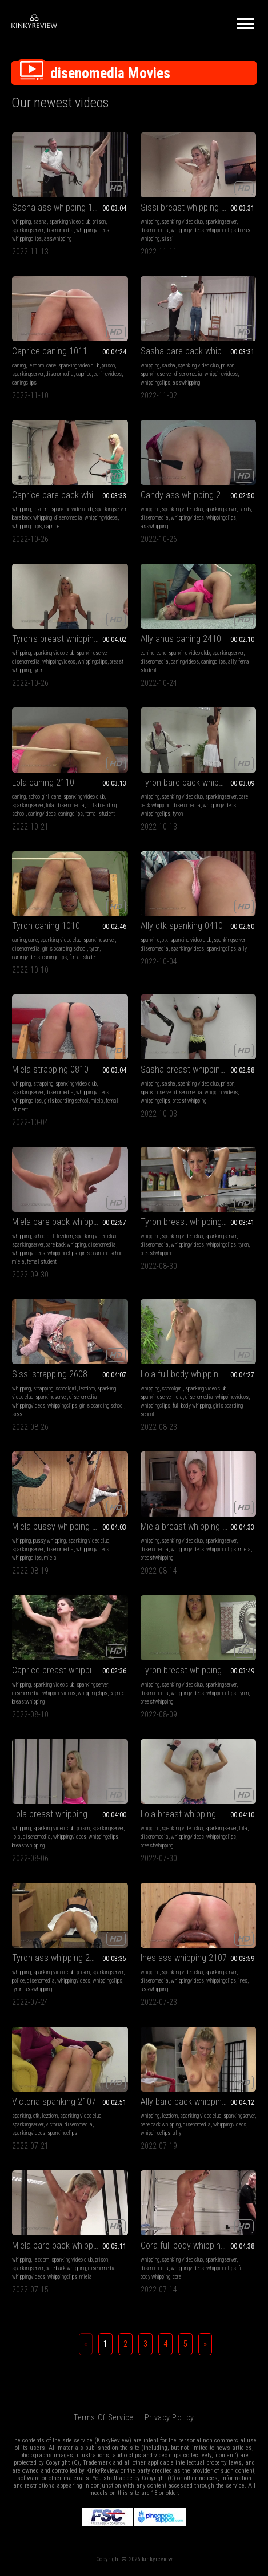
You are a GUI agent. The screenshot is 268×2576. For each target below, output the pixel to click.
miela (97, 1101)
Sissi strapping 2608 (49, 1374)
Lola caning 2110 (43, 782)
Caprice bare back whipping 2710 (70, 495)
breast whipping (189, 1101)
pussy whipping (49, 1541)
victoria (54, 2124)
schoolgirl (38, 797)
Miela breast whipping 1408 (191, 1526)
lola (50, 805)
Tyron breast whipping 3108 (191, 1221)
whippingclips (27, 239)
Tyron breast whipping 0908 (191, 1670)
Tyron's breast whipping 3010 (65, 638)
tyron (38, 670)
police (18, 1981)
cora (177, 2277)
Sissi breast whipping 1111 (190, 207)
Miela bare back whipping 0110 (68, 1221)
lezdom (36, 365)
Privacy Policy (169, 2417)
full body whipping (192, 1405)
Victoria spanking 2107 (54, 2101)
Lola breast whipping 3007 (189, 1814)
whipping (21, 222)
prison (99, 222)
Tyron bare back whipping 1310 (198, 782)
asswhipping (57, 239)
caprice (83, 374)
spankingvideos (187, 948)
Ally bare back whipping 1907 (194, 2101)
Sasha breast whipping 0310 (193, 1069)
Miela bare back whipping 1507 (68, 2245)
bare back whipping (32, 518)
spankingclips (221, 948)
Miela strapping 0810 (50, 1069)
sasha (40, 222)
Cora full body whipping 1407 (193, 2245)
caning (19, 365)
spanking (150, 940)
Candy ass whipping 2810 (187, 495)
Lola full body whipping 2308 (192, 1374)
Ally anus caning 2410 (181, 638)
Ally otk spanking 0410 (182, 925)
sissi (168, 239)
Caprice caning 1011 (49, 351)
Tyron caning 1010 (46, 925)
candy (245, 509)
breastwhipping (157, 1253)
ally (232, 661)
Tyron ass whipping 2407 (57, 1957)
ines (242, 1981)
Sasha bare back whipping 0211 (199, 351)
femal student (100, 814)
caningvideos (108, 374)
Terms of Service (103, 2417)
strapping (43, 1084)
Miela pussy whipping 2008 (61, 1526)
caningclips (24, 382)
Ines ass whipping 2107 (184, 1957)
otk (165, 940)
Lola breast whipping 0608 (60, 1814)
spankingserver (27, 230)
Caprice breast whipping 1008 (66, 1670)
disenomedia (60, 230)
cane (51, 365)
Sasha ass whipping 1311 (59, 207)
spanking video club (69, 222)
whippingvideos (92, 230)
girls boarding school (64, 948)
